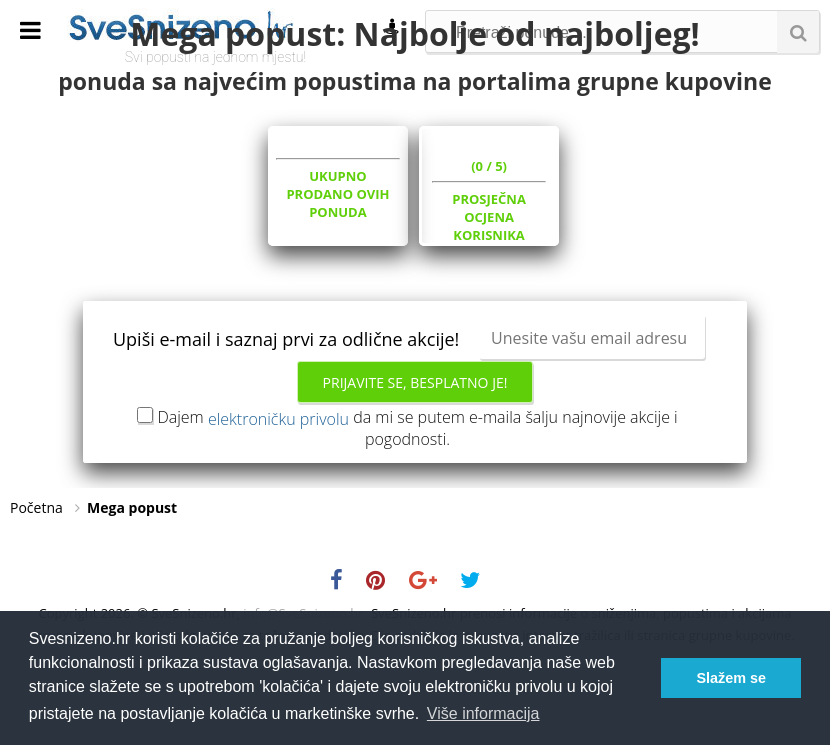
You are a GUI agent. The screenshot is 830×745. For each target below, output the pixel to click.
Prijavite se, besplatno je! (415, 462)
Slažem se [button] (731, 678)
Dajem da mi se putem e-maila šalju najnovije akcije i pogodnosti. (417, 508)
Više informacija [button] (483, 713)
